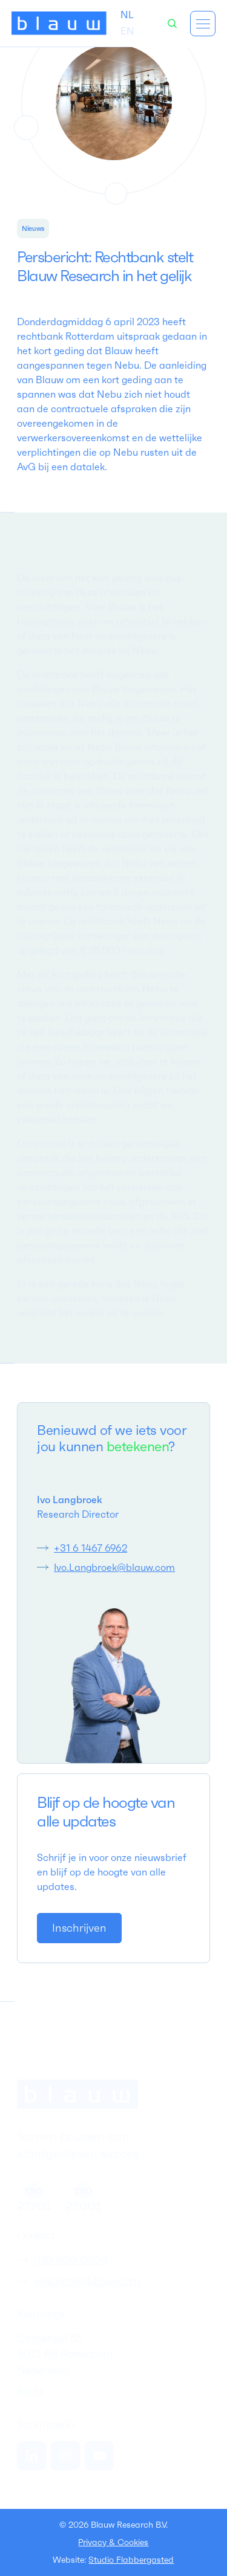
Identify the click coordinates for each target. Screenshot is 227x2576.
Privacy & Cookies (113, 2542)
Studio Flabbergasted (131, 2559)
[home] (59, 23)
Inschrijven (79, 1928)
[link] (79, 1928)
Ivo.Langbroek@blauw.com (114, 1567)
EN (127, 31)
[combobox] (127, 14)
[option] (127, 31)
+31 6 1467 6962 (90, 1548)
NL (127, 14)
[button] (202, 23)
